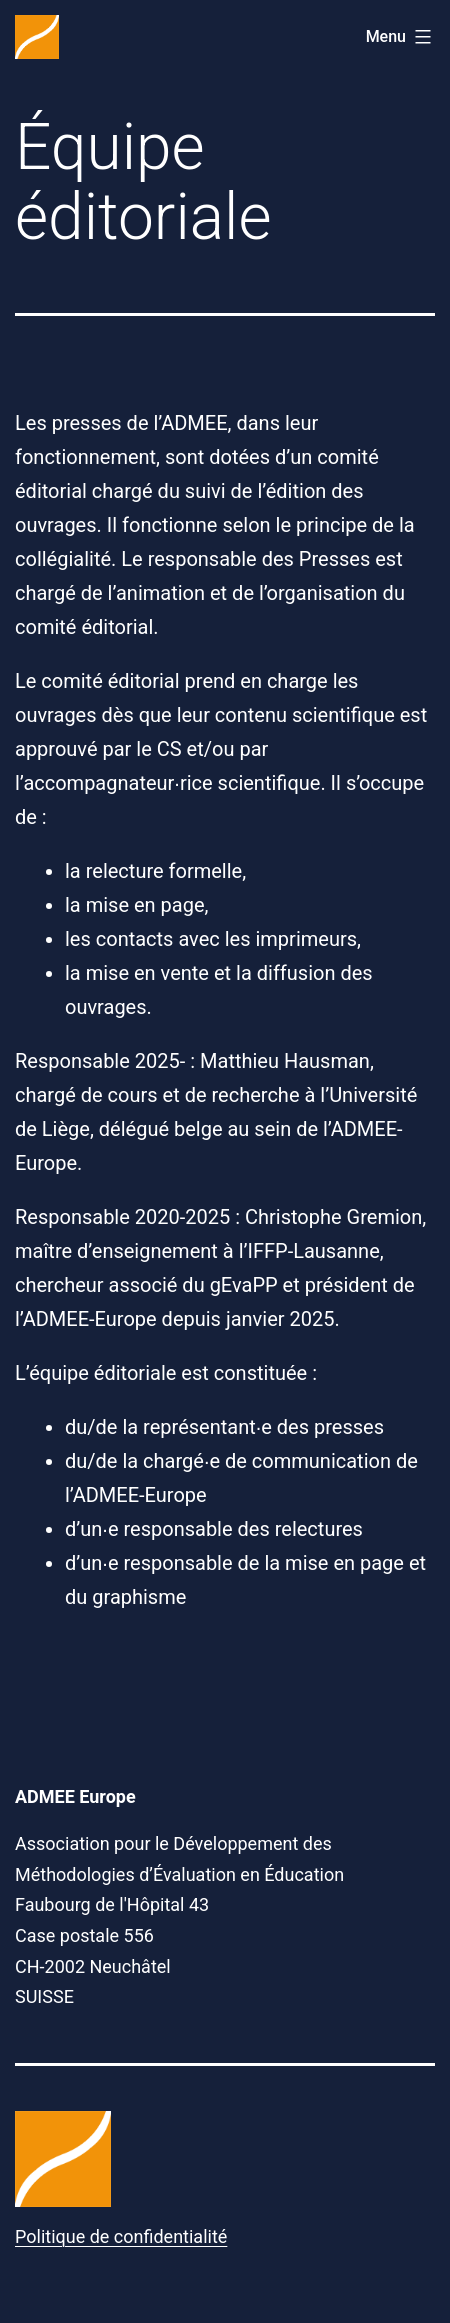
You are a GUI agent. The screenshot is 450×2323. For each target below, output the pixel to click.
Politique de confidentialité (121, 2236)
